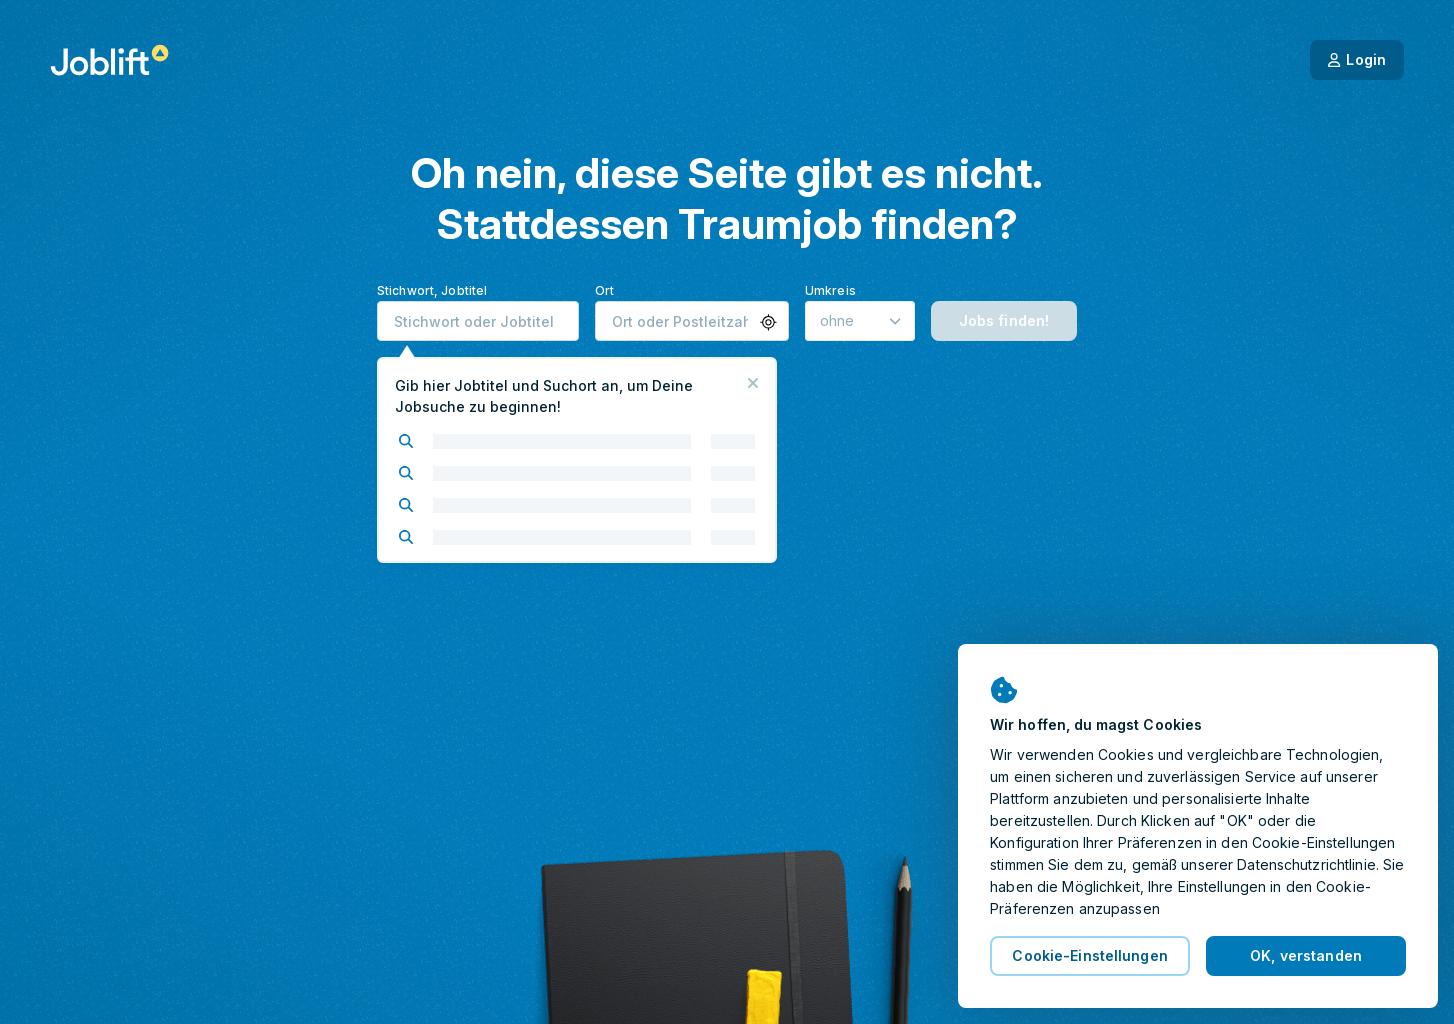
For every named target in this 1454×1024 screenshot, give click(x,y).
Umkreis (830, 290)
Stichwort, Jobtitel (432, 290)
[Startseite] (109, 60)
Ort (604, 290)
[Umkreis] (860, 321)
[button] (768, 322)
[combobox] (478, 321)
